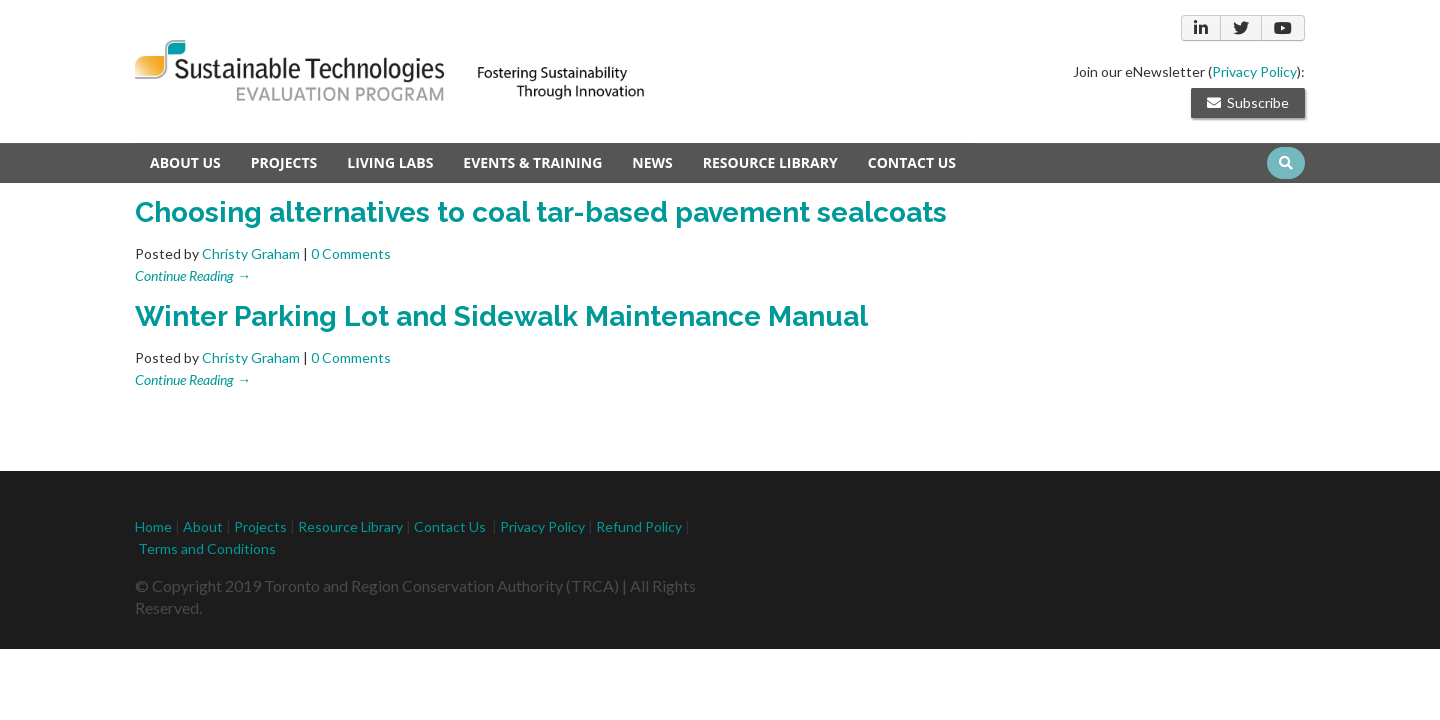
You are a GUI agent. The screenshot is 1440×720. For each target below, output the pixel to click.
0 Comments (351, 253)
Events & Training (532, 162)
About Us (185, 162)
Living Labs (390, 162)
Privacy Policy (1254, 71)
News (652, 162)
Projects (284, 162)
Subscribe (1248, 102)
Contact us (912, 162)
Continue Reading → (193, 275)
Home (153, 526)
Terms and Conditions (207, 548)
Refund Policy (640, 526)
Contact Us (450, 526)
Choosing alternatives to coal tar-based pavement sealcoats (541, 212)
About (203, 526)
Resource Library (770, 162)
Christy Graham (251, 253)
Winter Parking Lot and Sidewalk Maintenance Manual (501, 316)
